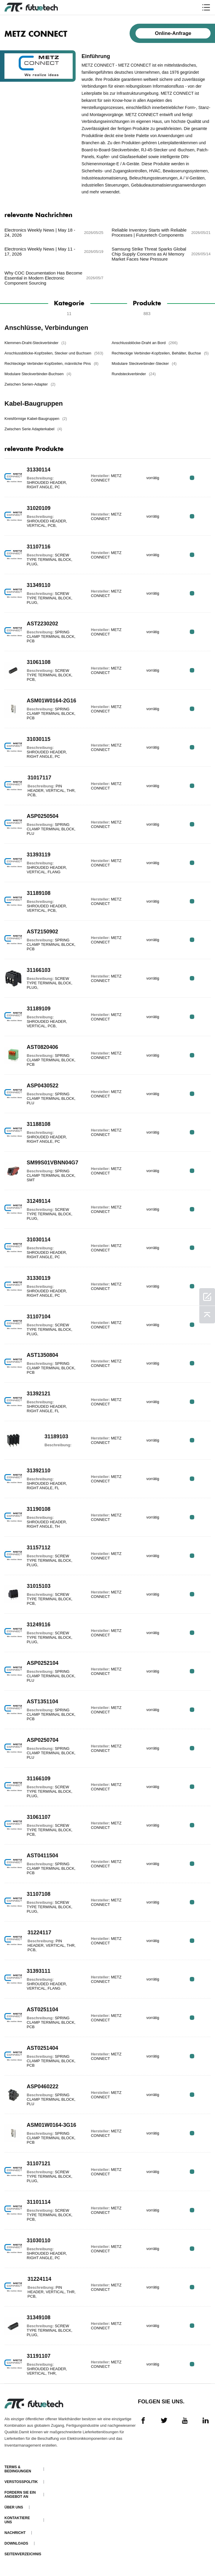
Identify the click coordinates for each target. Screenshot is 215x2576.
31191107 (38, 2356)
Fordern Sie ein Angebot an (20, 2494)
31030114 (38, 1240)
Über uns (13, 2507)
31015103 (38, 1586)
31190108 (38, 1509)
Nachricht (15, 2533)
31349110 (38, 585)
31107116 (38, 547)
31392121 (38, 1394)
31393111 (38, 1971)
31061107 (38, 1817)
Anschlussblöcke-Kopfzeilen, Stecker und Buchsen (53, 353)
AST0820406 (42, 1047)
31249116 (38, 1625)
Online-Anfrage (173, 33)
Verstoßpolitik (21, 2482)
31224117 (39, 1932)
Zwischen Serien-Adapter (29, 384)
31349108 (38, 2317)
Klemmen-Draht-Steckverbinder (35, 343)
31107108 (38, 1894)
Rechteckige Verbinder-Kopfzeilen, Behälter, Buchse (160, 353)
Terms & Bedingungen (17, 2469)
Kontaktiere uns (17, 2520)
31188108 (38, 1124)
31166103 (38, 970)
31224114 (39, 2279)
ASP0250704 (42, 1740)
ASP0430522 (42, 1086)
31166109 (38, 1778)
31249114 (38, 1201)
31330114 (38, 470)
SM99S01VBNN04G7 (52, 1163)
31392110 (38, 1471)
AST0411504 (42, 1855)
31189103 (56, 1436)
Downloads (16, 2543)
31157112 (38, 1548)
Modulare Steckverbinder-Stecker (144, 363)
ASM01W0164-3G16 (51, 2125)
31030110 (38, 2240)
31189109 (38, 1009)
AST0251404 (42, 2048)
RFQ (192, 478)
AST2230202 (42, 624)
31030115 (38, 739)
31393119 (38, 855)
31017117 (39, 778)
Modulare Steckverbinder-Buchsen (37, 374)
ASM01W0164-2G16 (51, 701)
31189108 (38, 893)
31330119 (38, 1278)
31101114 (38, 2202)
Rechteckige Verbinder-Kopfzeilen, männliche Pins (51, 363)
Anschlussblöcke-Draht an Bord (144, 343)
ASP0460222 (42, 2086)
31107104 (38, 1317)
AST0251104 (42, 2009)
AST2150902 (42, 932)
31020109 (38, 508)
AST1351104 (42, 1702)
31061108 (38, 662)
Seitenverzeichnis (22, 2554)
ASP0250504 (42, 816)
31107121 (38, 2163)
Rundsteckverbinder (134, 374)
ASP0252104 (42, 1663)
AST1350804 (42, 1355)
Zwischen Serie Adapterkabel (33, 429)
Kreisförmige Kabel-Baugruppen (35, 418)
